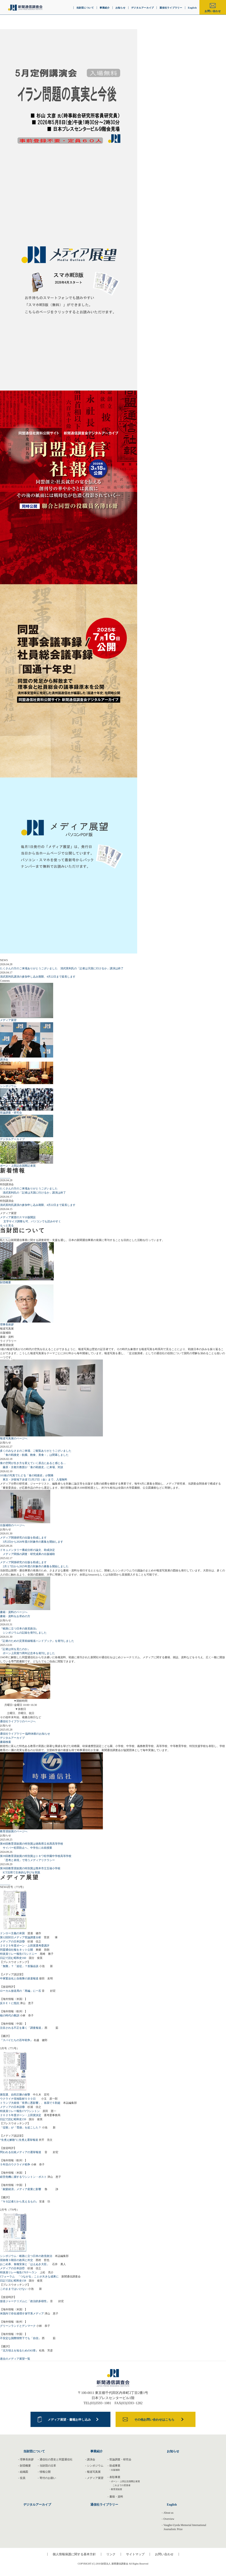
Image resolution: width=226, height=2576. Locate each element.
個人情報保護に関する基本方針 (74, 2554)
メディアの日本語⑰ (12, 2268)
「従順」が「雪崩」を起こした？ (20, 2127)
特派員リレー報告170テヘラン (18, 2272)
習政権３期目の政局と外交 (16, 2260)
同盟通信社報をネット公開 (16, 1949)
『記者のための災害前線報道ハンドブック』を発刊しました (37, 1640)
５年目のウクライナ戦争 (15, 2164)
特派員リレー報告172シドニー (18, 1953)
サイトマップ (135, 2554)
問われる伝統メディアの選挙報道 (22, 2152)
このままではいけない (13, 2288)
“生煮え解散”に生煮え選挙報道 (19, 2139)
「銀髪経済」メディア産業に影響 (22, 2189)
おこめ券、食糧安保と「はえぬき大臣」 (24, 2264)
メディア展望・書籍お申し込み (69, 2419)
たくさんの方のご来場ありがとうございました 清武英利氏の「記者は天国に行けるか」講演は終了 (61, 968)
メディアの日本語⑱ (12, 2106)
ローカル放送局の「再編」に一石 (20, 1990)
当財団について (34, 2451)
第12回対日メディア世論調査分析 (20, 1937)
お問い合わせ (213, 11)
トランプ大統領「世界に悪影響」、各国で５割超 (30, 2102)
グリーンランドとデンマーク (18, 2325)
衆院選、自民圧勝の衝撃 (15, 2094)
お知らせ (173, 2451)
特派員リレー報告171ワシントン (20, 2111)
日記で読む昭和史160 (13, 1957)
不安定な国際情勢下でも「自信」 (20, 2338)
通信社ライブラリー (104, 2504)
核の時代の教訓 (9, 2015)
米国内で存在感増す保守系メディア (22, 2313)
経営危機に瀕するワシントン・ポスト (23, 2176)
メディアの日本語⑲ (12, 1941)
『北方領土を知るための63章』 (19, 2350)
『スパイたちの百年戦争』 (16, 2040)
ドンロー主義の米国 (12, 1933)
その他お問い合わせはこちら (154, 2419)
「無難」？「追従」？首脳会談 (19, 1966)
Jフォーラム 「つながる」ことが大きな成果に (29, 2276)
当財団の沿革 (48, 2465)
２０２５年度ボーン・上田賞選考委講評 (24, 1945)
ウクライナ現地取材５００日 (19, 2098)
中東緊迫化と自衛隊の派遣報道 (19, 1978)
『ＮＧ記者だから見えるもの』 (19, 2201)
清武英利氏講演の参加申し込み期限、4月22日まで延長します (37, 976)
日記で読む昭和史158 (13, 2280)
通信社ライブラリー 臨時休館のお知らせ (25, 1733)
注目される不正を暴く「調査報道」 (22, 2027)
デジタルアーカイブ (37, 2504)
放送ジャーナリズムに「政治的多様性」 (24, 2301)
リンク (111, 2554)
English (172, 2504)
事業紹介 (96, 2451)
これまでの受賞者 (121, 2485)
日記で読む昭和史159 (13, 2119)
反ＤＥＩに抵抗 (9, 2003)
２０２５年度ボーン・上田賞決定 (20, 2115)
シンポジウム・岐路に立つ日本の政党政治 (26, 2255)
